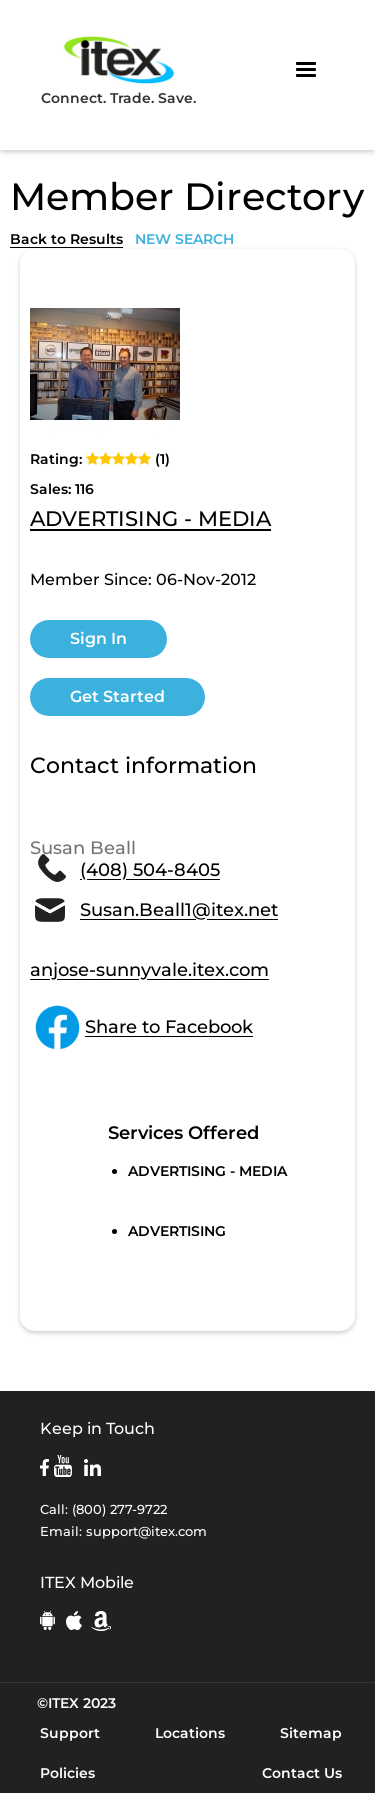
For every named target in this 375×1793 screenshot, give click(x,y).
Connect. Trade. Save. (118, 69)
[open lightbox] (105, 364)
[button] (306, 70)
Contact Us (302, 1773)
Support (70, 1733)
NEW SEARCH (184, 239)
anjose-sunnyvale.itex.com (149, 970)
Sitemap (311, 1733)
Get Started (117, 696)
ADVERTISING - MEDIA (150, 520)
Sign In (98, 638)
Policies (67, 1773)
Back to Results (66, 239)
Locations (190, 1733)
